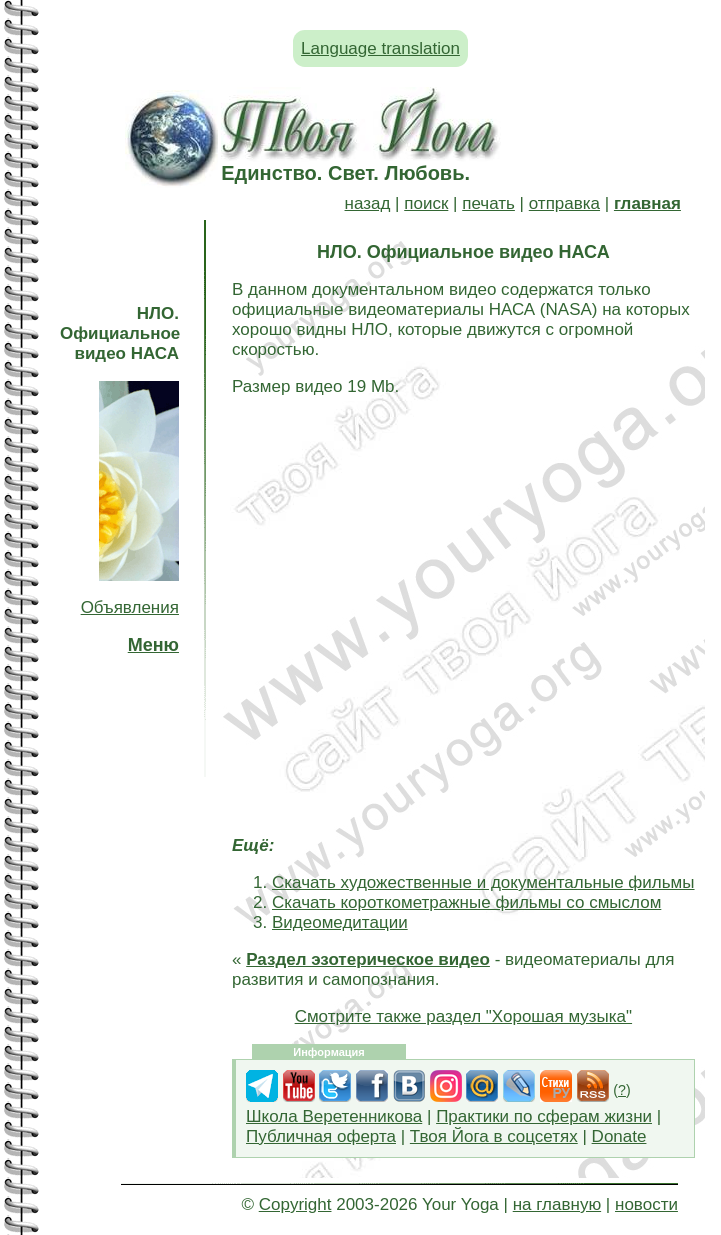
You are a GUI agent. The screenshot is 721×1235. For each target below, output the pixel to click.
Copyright (295, 1204)
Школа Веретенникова (334, 1116)
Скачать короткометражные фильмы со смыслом (466, 902)
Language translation (380, 48)
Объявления (130, 607)
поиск (426, 203)
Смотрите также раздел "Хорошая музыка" (463, 1016)
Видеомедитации (340, 922)
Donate (619, 1136)
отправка (564, 203)
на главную (557, 1204)
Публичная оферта (321, 1136)
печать (488, 203)
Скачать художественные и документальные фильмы (483, 882)
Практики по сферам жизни (544, 1116)
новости (646, 1204)
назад (368, 203)
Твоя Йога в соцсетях (494, 1136)
